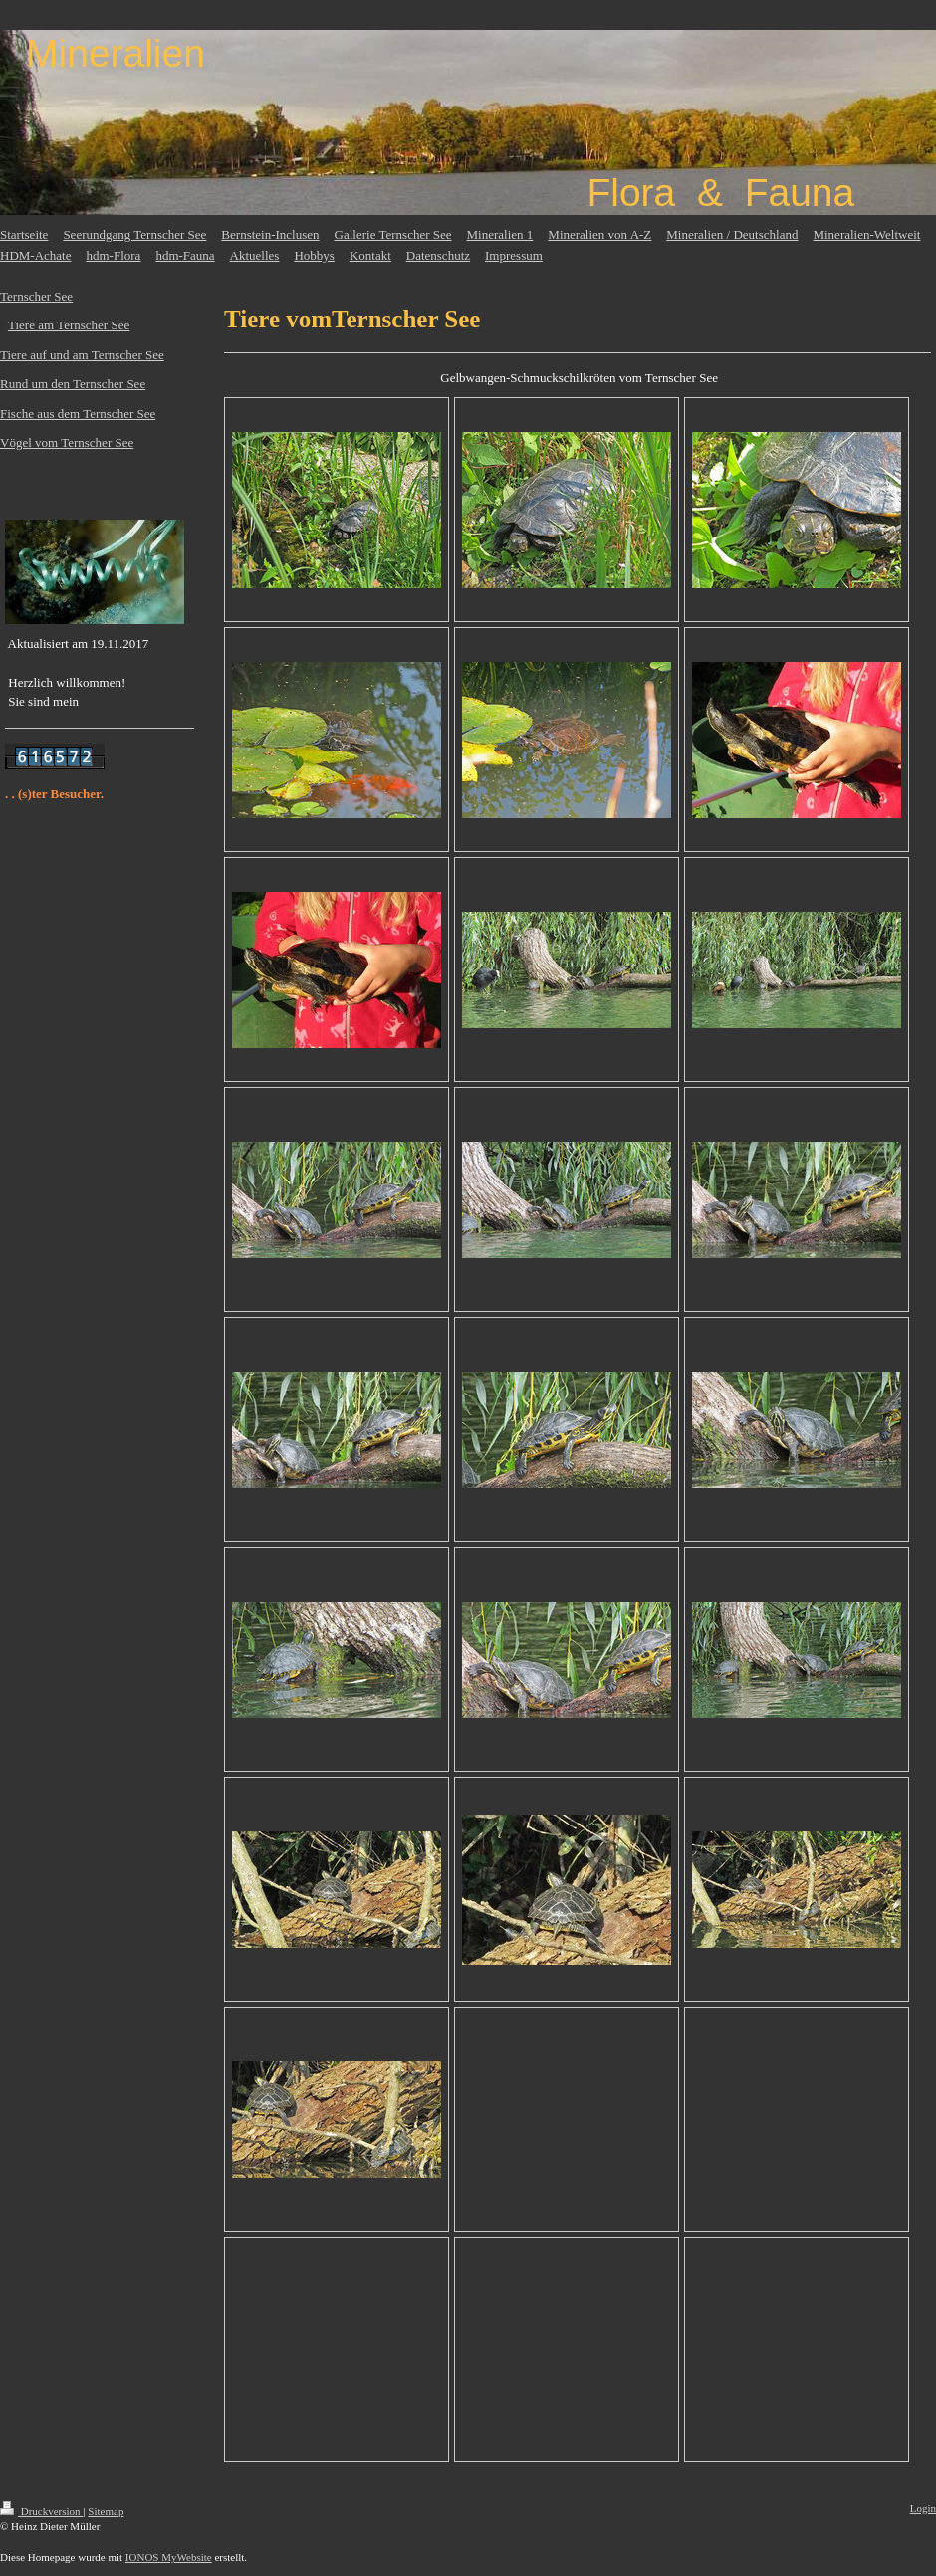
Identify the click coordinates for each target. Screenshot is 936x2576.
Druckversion (41, 2511)
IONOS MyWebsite (168, 2557)
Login (923, 2508)
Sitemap (105, 2511)
